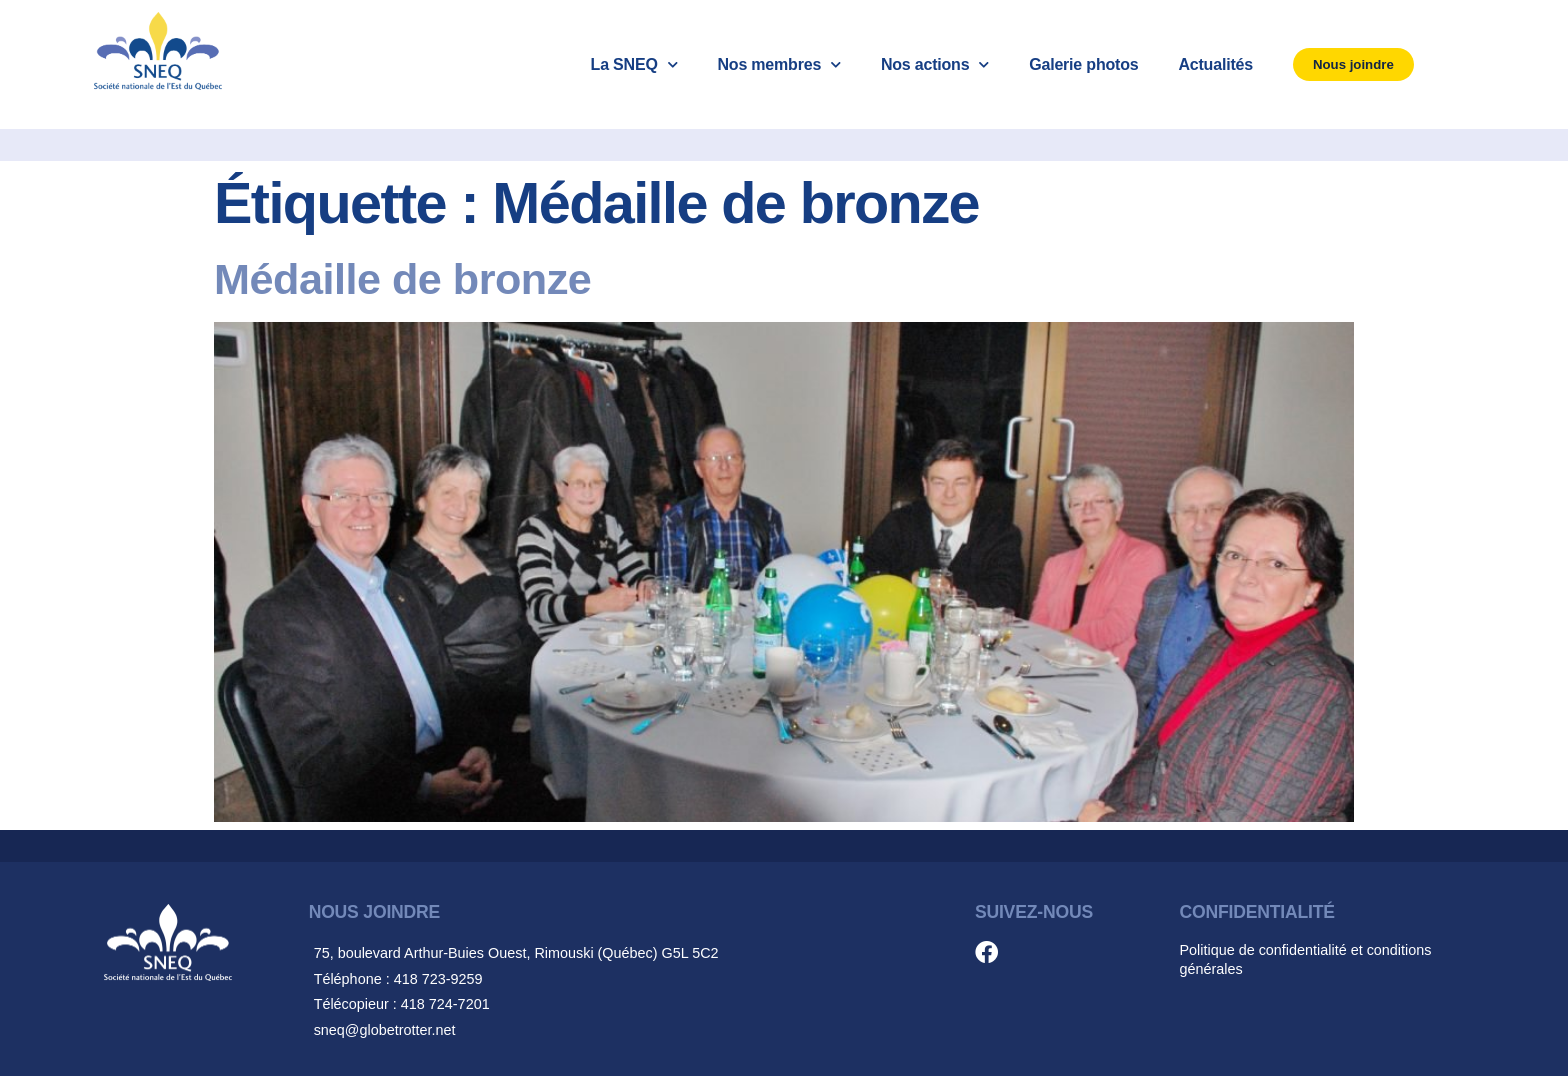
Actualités (1215, 64)
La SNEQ (634, 64)
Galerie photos (1083, 64)
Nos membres (778, 64)
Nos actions (935, 64)
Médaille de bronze (402, 279)
